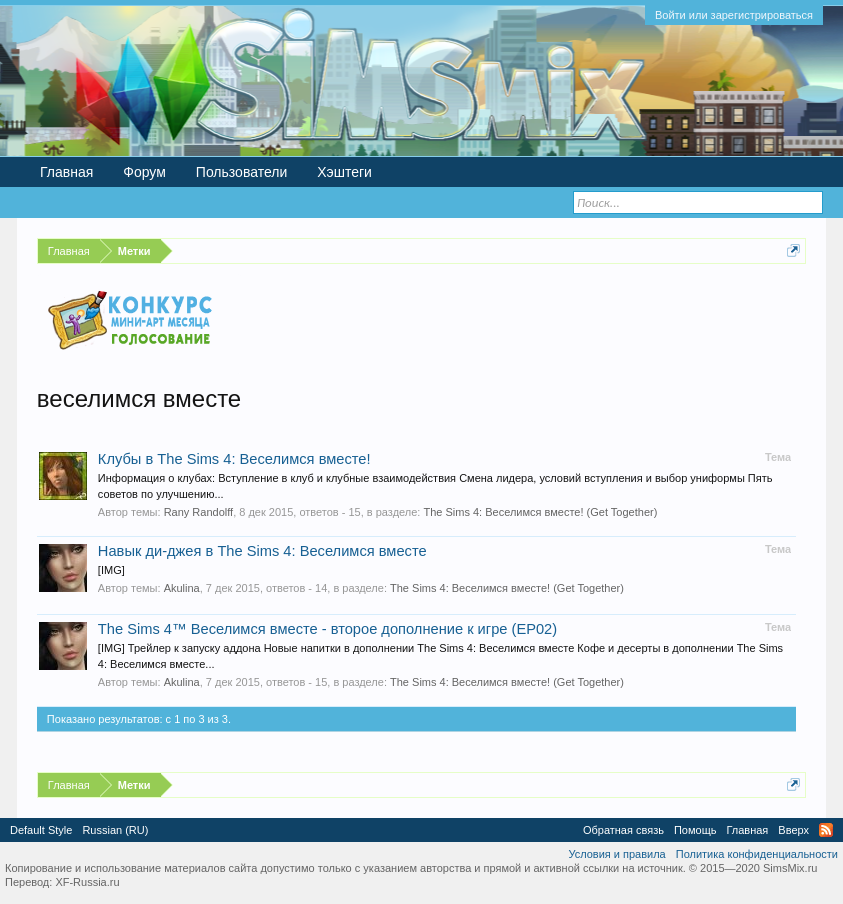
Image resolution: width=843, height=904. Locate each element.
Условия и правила (616, 854)
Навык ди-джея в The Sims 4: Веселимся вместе (262, 551)
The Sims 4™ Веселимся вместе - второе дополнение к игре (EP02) (327, 629)
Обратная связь (623, 830)
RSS (826, 830)
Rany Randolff (199, 512)
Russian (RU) (115, 830)
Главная (66, 172)
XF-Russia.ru (87, 882)
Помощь (695, 830)
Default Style (41, 830)
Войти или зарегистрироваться (734, 15)
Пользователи (241, 172)
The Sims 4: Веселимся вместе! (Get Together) (540, 512)
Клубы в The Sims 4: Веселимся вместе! (234, 459)
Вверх (793, 830)
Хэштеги (344, 172)
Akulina (182, 588)
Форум (144, 172)
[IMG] (111, 570)
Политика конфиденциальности (757, 854)
